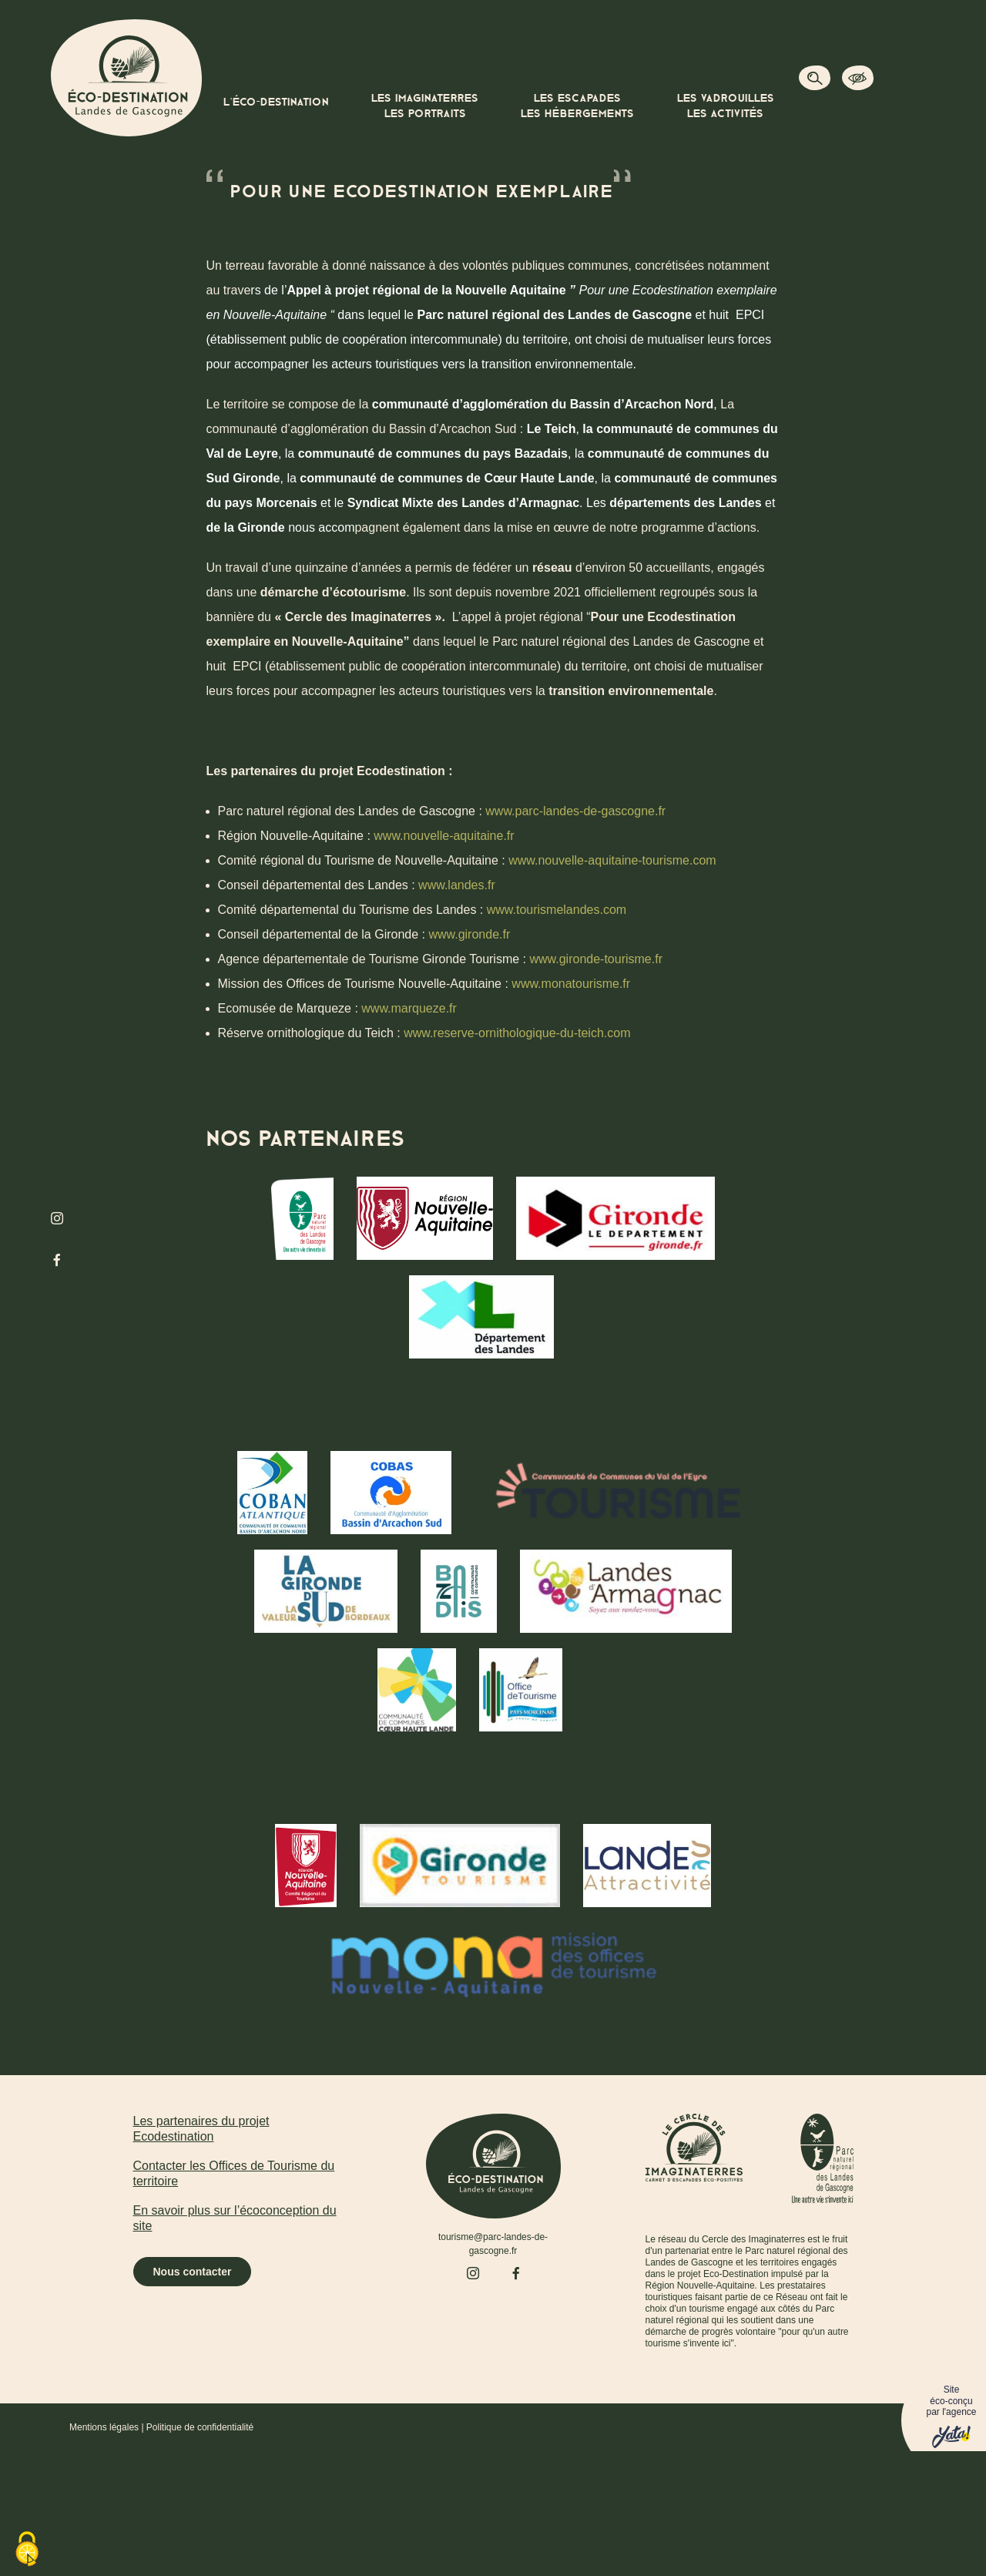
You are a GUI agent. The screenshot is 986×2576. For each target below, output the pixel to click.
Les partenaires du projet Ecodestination (201, 2128)
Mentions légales (104, 2427)
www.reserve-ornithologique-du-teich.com (517, 1032)
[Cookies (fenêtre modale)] (27, 2550)
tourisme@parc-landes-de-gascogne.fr (493, 2244)
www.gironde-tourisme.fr (595, 959)
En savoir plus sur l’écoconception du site (235, 2218)
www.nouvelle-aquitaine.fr (444, 835)
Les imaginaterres (424, 107)
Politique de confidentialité (199, 2427)
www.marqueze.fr (409, 1008)
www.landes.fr (455, 885)
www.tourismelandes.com (556, 909)
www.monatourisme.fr (569, 983)
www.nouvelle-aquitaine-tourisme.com (612, 860)
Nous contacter (192, 2271)
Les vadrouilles (725, 107)
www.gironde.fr (469, 934)
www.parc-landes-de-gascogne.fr (575, 811)
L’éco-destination (276, 102)
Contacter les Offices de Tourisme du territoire (234, 2173)
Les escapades (577, 107)
